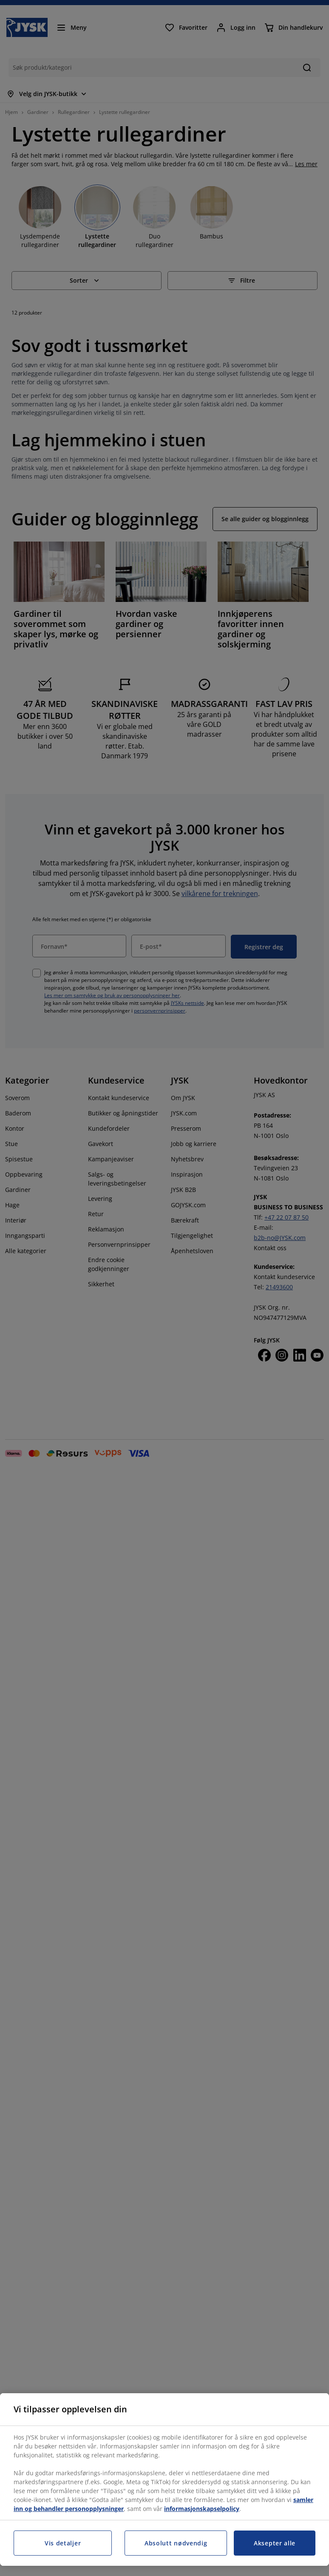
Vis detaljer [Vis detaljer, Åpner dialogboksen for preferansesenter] (63, 2543)
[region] (164, 2479)
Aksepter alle (274, 2543)
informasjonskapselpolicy (201, 2509)
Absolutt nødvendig (176, 2543)
